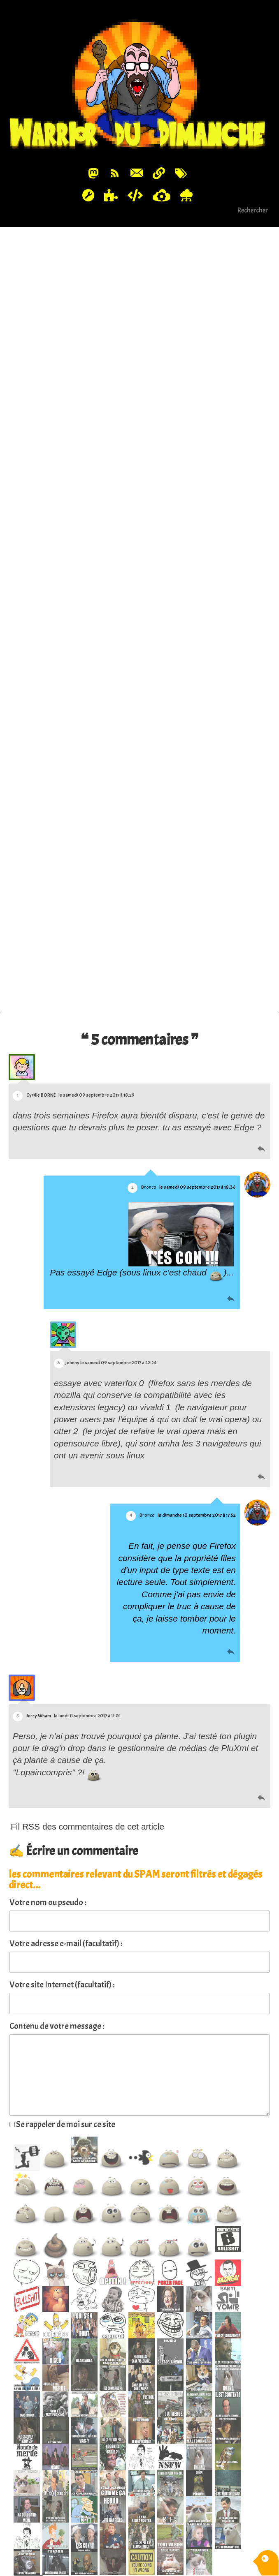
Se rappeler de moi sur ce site (62, 1987)
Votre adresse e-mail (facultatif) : (66, 1807)
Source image (244, 704)
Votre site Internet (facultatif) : (62, 1848)
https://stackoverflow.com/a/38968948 (83, 478)
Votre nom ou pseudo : (47, 1765)
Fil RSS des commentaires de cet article (87, 1689)
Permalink (142, 741)
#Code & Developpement (245, 741)
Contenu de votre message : (57, 1889)
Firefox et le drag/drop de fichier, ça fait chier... (108, 321)
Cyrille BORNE (41, 958)
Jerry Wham (38, 1579)
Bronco (148, 1051)
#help (191, 741)
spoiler (28, 2448)
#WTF (208, 741)
